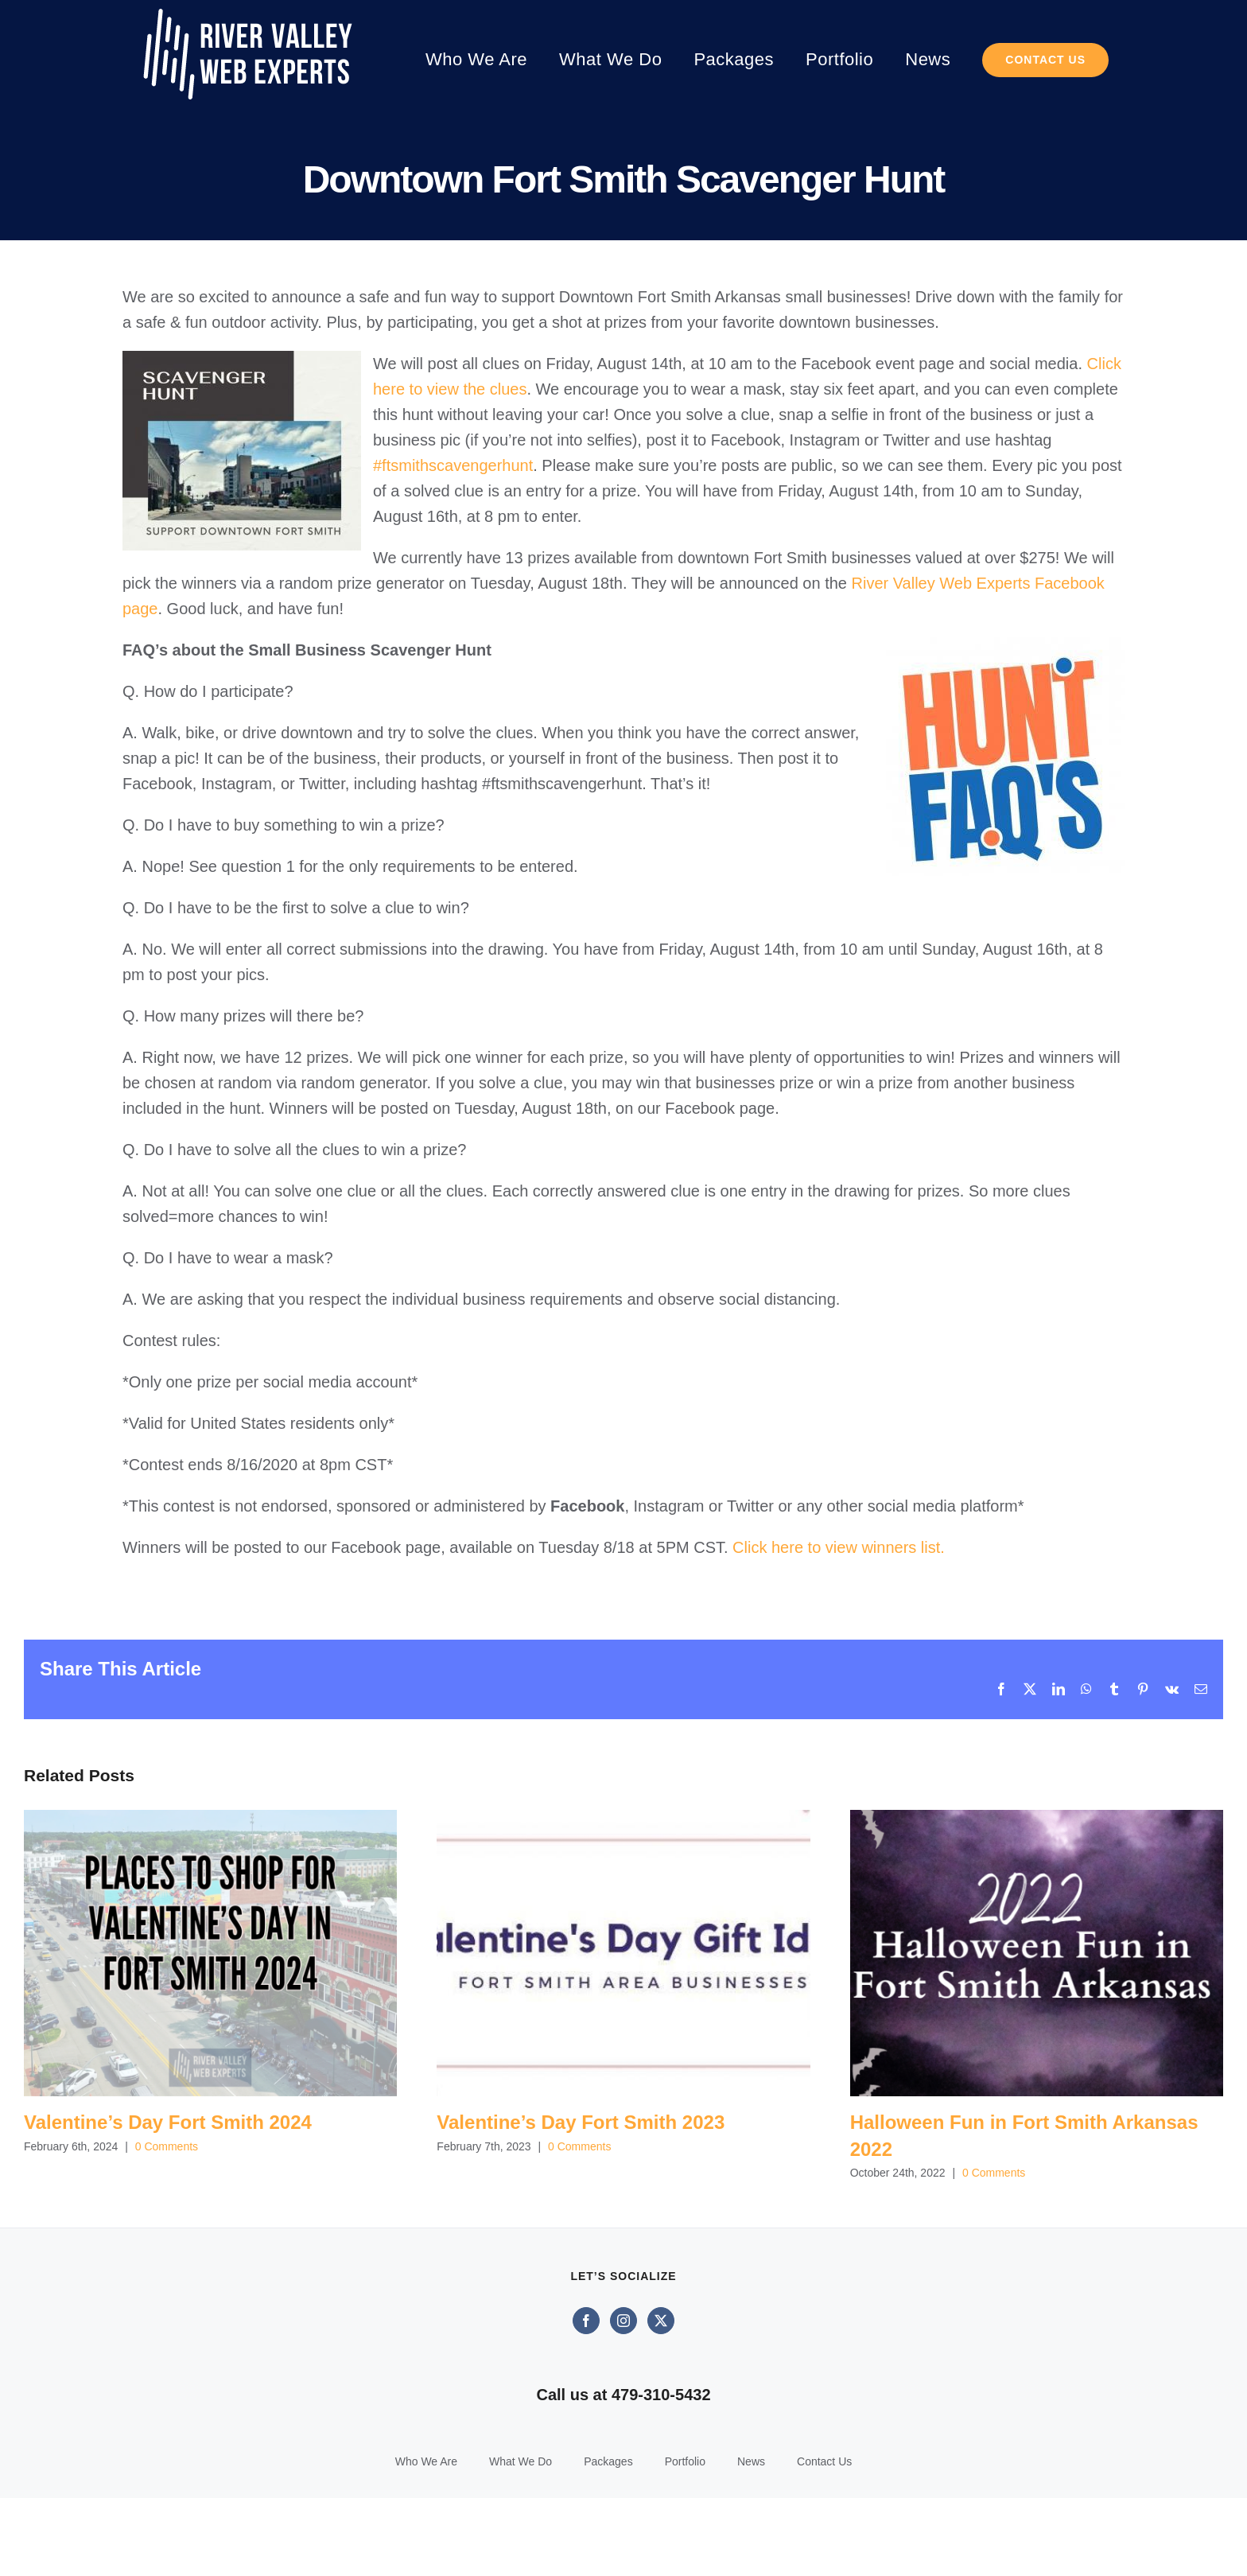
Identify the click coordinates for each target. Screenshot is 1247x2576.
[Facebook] (586, 2398)
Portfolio (685, 2539)
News (751, 2539)
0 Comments (166, 2146)
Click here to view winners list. (838, 1547)
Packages (608, 2539)
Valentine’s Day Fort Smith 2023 (581, 2122)
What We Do (520, 2539)
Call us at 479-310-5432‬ (623, 2472)
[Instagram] (623, 2398)
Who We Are (426, 2539)
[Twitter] (660, 2398)
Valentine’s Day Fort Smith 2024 (168, 2122)
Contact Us (824, 2539)
